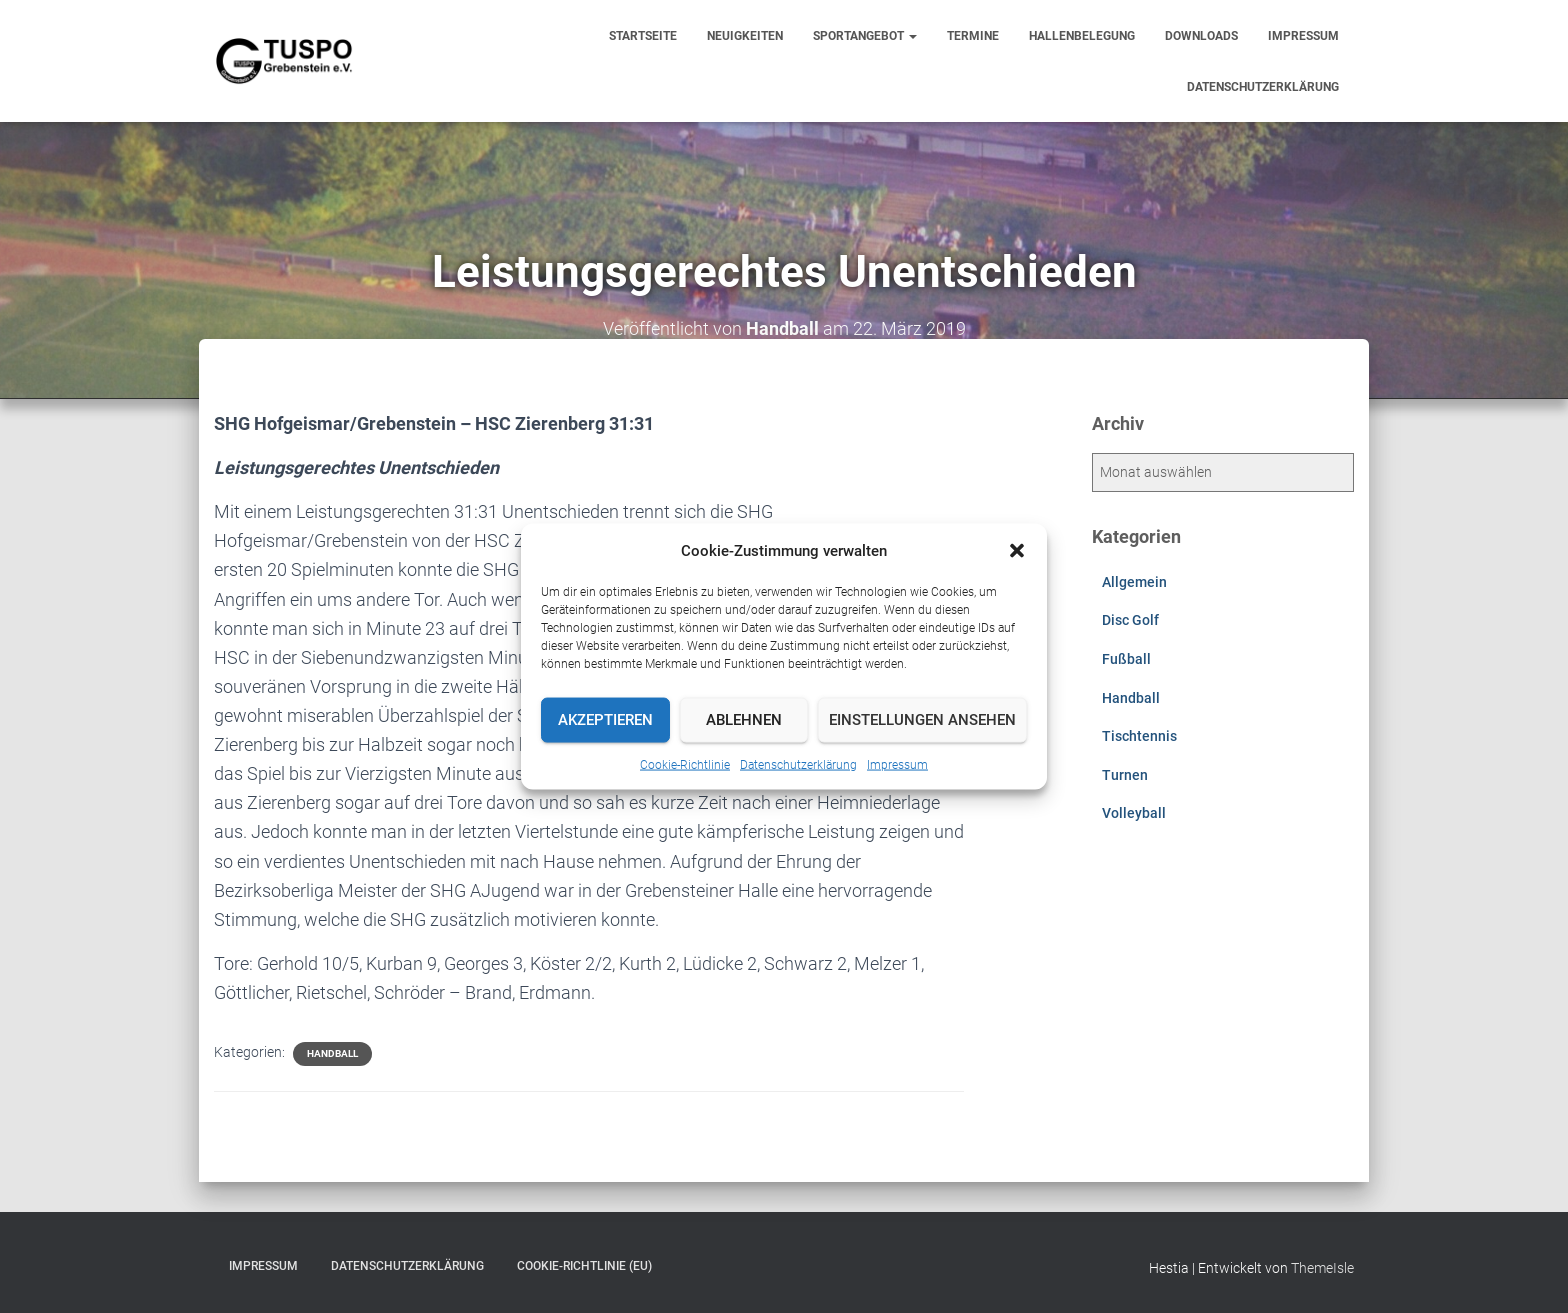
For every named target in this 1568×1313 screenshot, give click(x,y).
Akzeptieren (605, 720)
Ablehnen (744, 720)
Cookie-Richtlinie (685, 764)
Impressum (897, 764)
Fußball (1126, 659)
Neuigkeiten (745, 36)
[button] (1017, 550)
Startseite (643, 36)
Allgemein (1134, 582)
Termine (973, 36)
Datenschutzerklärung (798, 764)
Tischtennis (1139, 736)
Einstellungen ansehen (922, 720)
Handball (332, 1053)
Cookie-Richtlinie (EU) (584, 1266)
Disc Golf (1130, 620)
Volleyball (1134, 813)
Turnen (1125, 775)
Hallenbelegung (1082, 36)
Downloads (1201, 36)
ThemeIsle (1322, 1268)
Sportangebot (865, 36)
